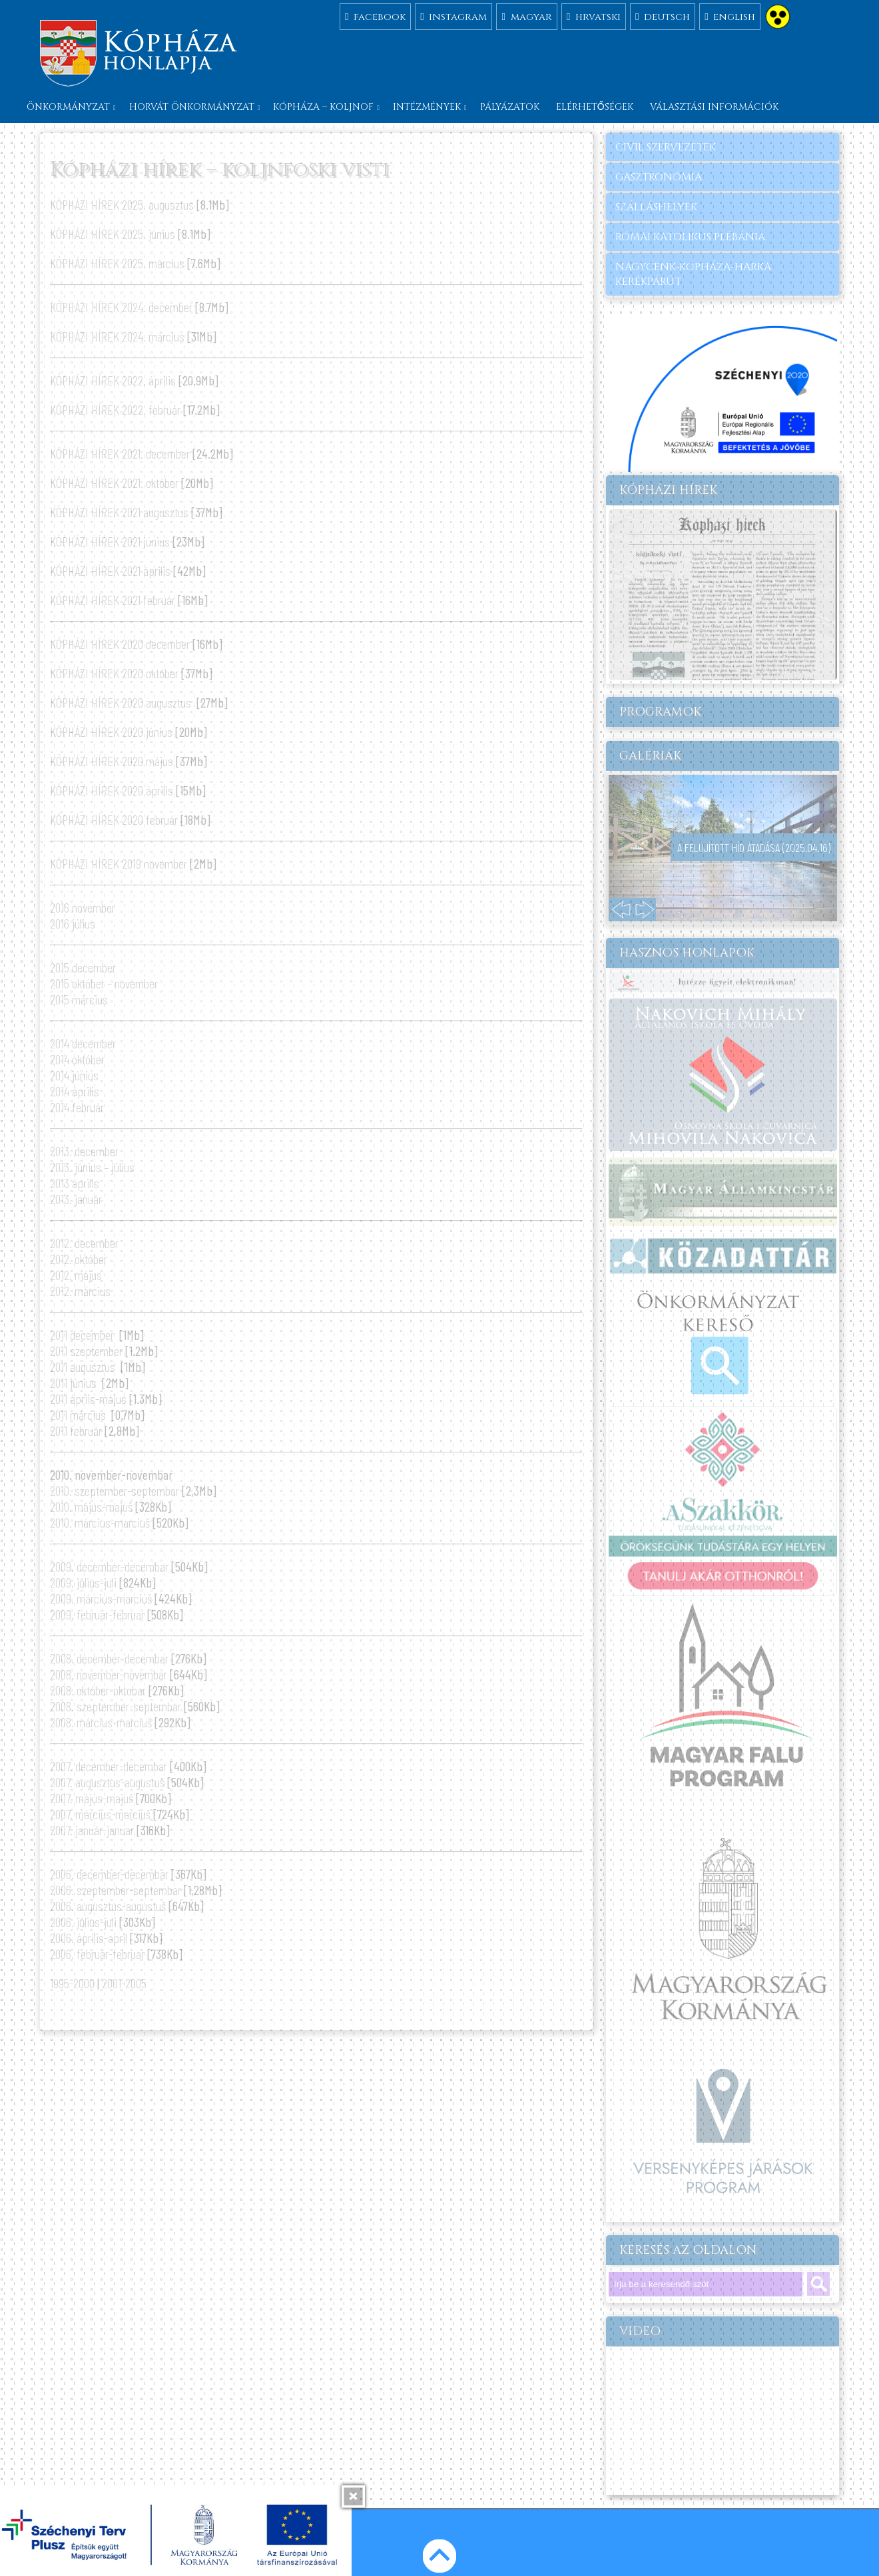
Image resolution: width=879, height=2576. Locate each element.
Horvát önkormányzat (191, 107)
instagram (453, 15)
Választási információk (714, 107)
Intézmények (427, 107)
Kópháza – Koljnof (323, 107)
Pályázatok (509, 107)
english (730, 15)
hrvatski (594, 15)
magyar (526, 15)
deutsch (662, 15)
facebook (375, 15)
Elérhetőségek (594, 107)
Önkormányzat (68, 107)
